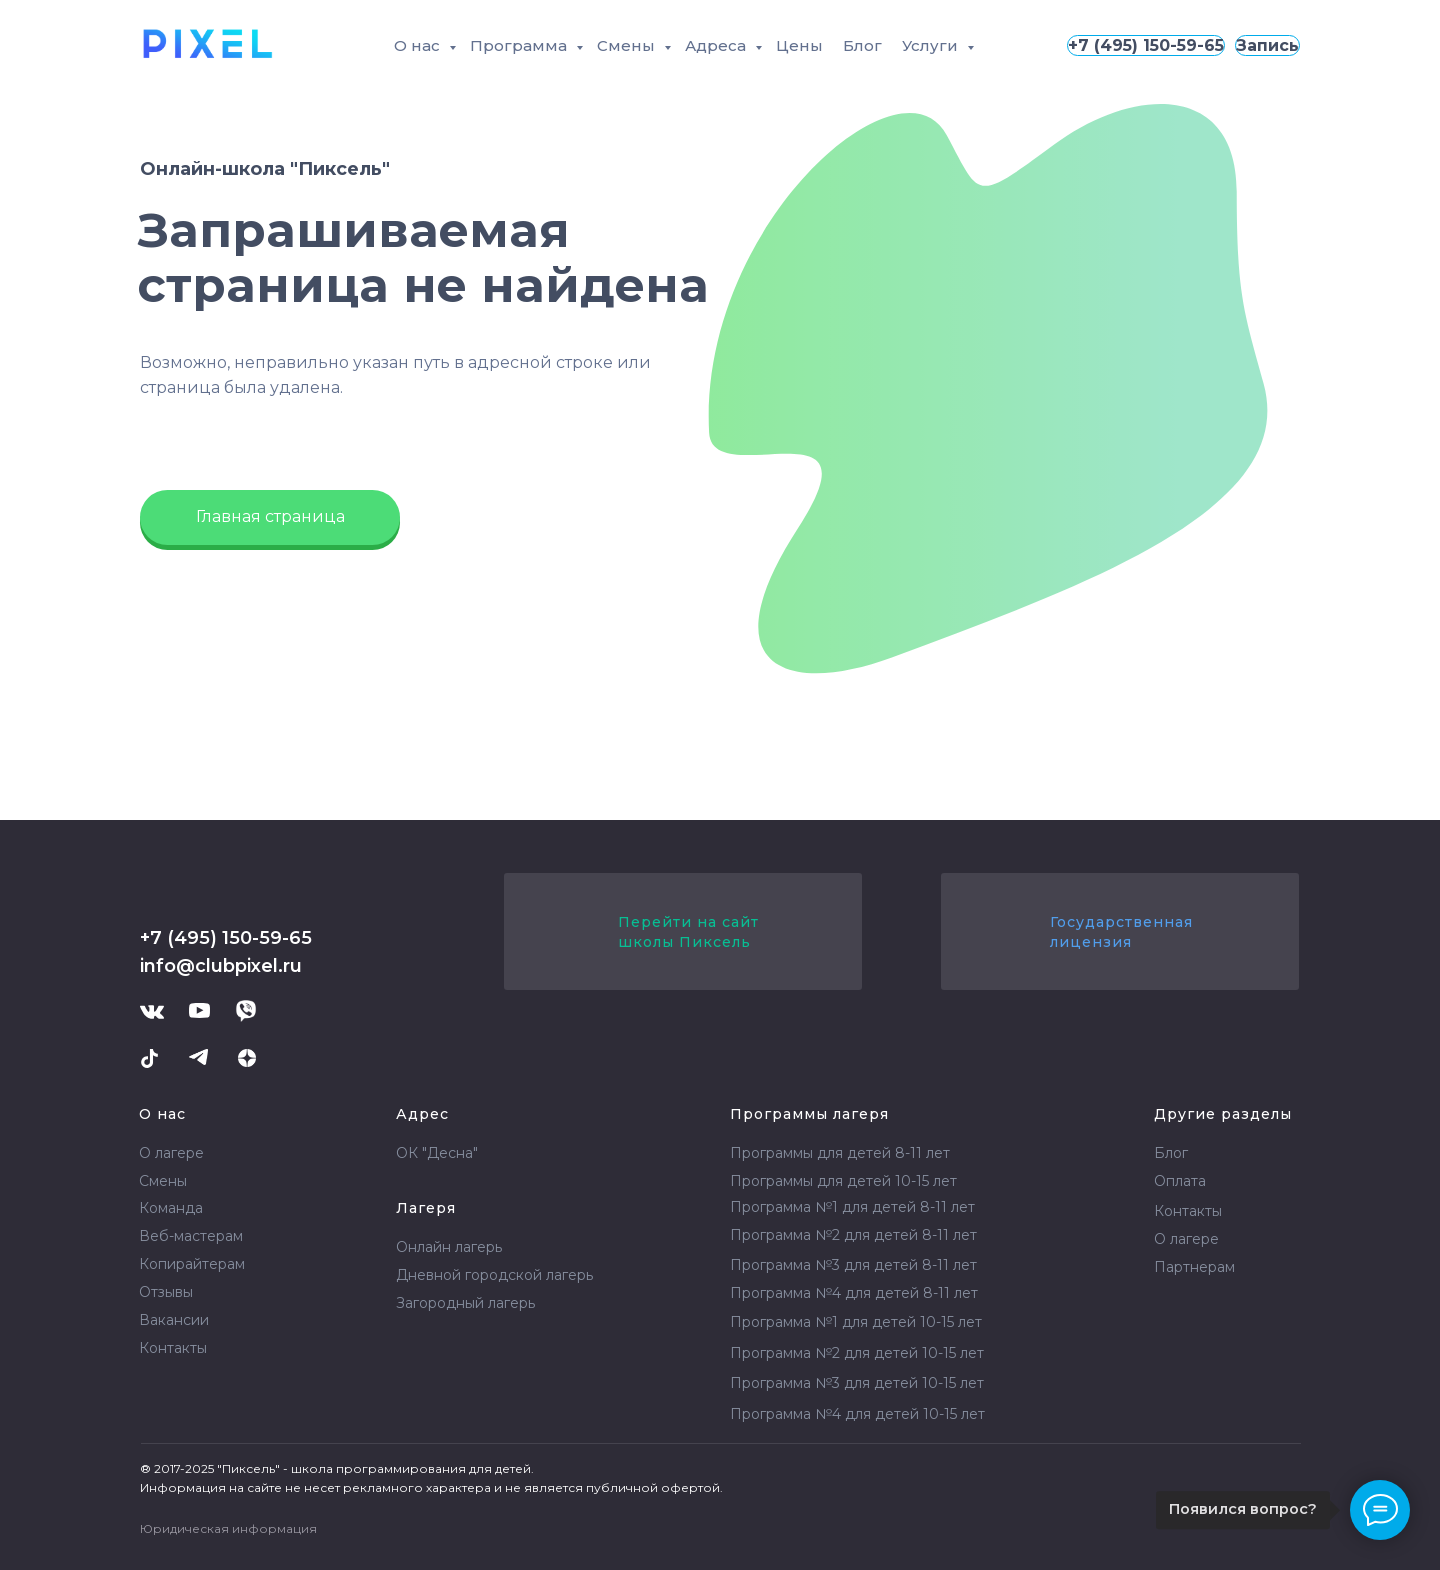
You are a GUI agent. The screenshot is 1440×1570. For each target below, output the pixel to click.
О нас (419, 45)
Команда (171, 1208)
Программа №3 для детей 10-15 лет (857, 1383)
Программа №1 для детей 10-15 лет (856, 1322)
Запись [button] (1267, 45)
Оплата (1180, 1181)
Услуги (932, 45)
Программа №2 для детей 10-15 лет (857, 1353)
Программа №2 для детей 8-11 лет (853, 1235)
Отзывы (166, 1292)
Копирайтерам (192, 1264)
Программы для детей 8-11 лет (840, 1153)
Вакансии (174, 1320)
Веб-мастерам (191, 1236)
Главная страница (270, 516)
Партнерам (1194, 1267)
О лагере (171, 1153)
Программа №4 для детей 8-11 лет (854, 1293)
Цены (799, 45)
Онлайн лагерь (449, 1247)
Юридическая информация (228, 1528)
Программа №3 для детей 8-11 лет (853, 1265)
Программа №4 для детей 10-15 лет (857, 1414)
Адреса (717, 45)
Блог (862, 45)
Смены (628, 45)
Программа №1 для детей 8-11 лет (852, 1207)
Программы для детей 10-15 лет (843, 1181)
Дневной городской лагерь (494, 1275)
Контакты (173, 1348)
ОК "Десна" (437, 1153)
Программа (520, 45)
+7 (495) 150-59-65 (1146, 45)
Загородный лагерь (465, 1303)
